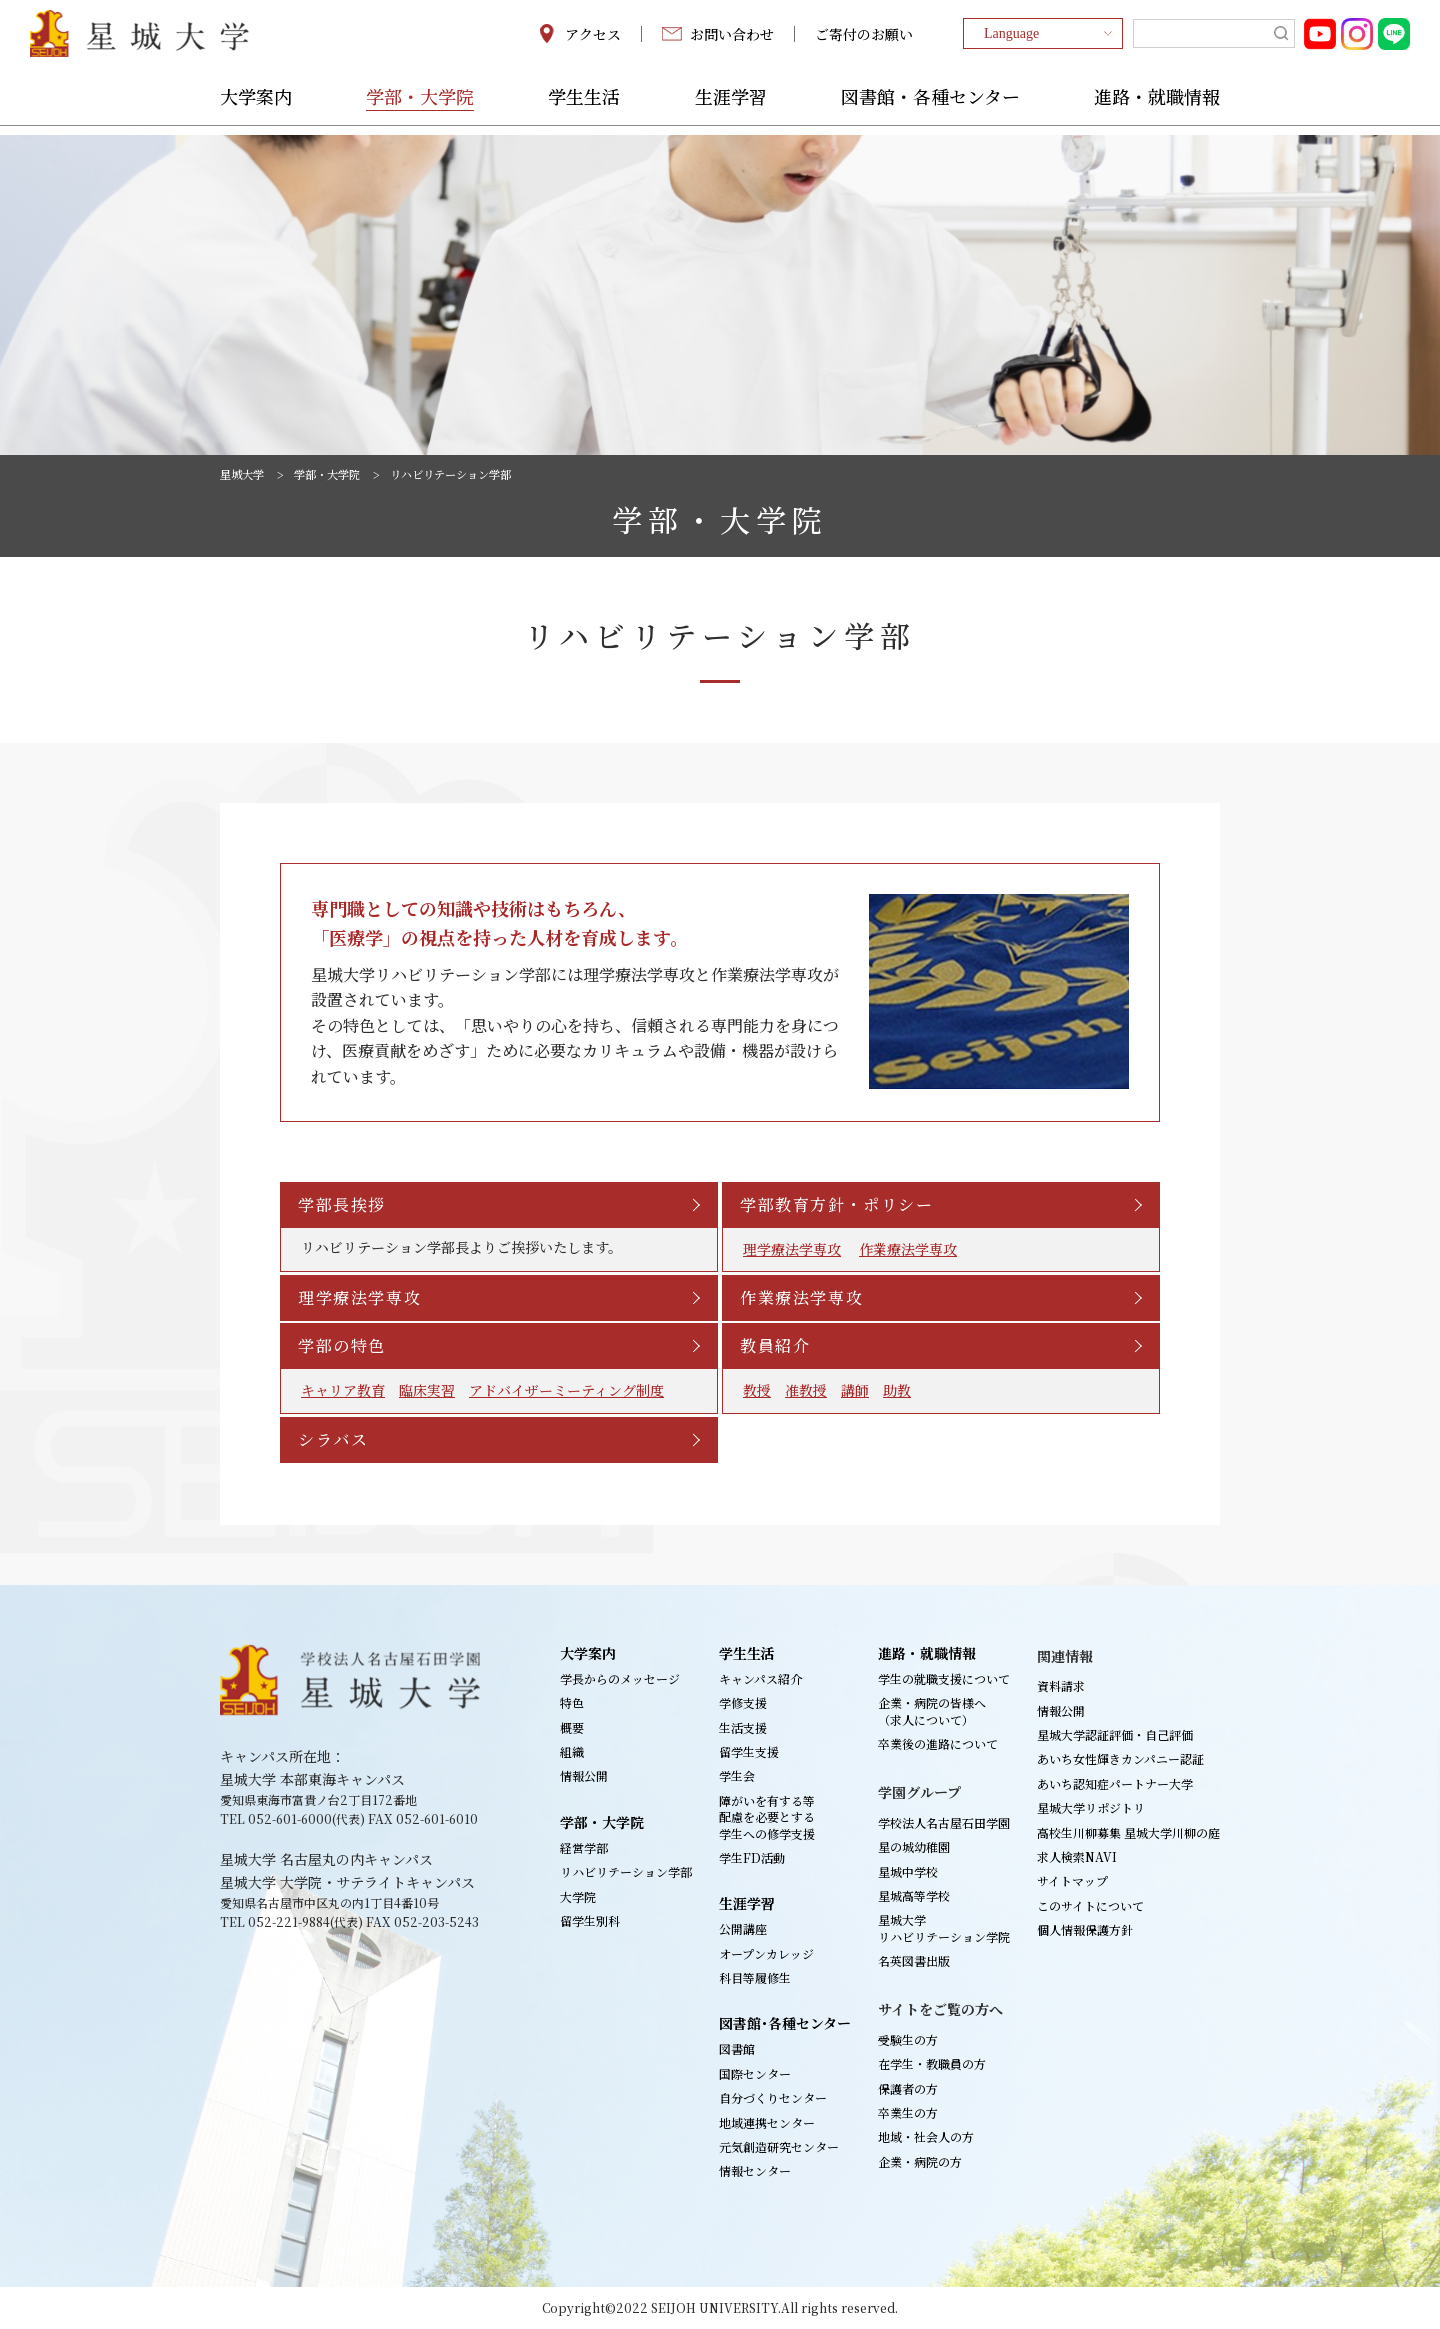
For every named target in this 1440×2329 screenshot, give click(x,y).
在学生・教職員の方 (932, 2063)
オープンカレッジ (766, 1953)
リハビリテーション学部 (626, 1871)
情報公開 (584, 1775)
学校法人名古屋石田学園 (944, 1822)
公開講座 (743, 1928)
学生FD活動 (752, 1857)
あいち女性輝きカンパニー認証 (1120, 1758)
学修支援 (743, 1702)
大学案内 (256, 107)
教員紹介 (777, 1345)
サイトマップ (1072, 1880)
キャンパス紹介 (760, 1678)
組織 (572, 1751)
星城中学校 (908, 1871)
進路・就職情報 (1157, 107)
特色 (572, 1702)
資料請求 (1061, 1685)
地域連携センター (767, 2122)
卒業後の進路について (938, 1743)
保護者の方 (908, 2088)
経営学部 (584, 1847)
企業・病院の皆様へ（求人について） (932, 1710)
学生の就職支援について (944, 1678)
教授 (757, 1390)
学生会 (737, 1775)
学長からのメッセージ (620, 1678)
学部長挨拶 (344, 1204)
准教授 (806, 1390)
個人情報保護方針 (1085, 1929)
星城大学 (244, 474)
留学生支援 (749, 1751)
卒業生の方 (908, 2112)
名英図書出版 (914, 1960)
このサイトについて (1090, 1905)
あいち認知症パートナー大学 (1115, 1783)
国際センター (755, 2073)
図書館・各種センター (930, 107)
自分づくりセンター (773, 2097)
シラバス (335, 1439)
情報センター (755, 2170)
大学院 (578, 1896)
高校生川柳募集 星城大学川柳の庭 (1128, 1832)
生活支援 (743, 1727)
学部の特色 (344, 1345)
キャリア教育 (343, 1390)
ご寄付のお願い (864, 38)
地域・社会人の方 (926, 2136)
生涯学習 (731, 107)
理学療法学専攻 (792, 1249)
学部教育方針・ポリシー (839, 1204)
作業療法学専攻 (908, 1249)
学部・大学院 (420, 107)
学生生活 (584, 107)
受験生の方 (908, 2039)
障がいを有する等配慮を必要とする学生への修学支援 (767, 1817)
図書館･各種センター (785, 2023)
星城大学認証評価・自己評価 (1115, 1734)
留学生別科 (590, 1920)
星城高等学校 (914, 1895)
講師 (855, 1390)
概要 (572, 1727)
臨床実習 (427, 1390)
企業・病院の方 (920, 2161)
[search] (1214, 38)
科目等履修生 (755, 1977)
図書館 (737, 2048)
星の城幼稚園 (914, 1846)
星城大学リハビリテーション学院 (944, 1927)
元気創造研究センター (779, 2146)
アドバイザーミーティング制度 (566, 1390)
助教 (897, 1390)
